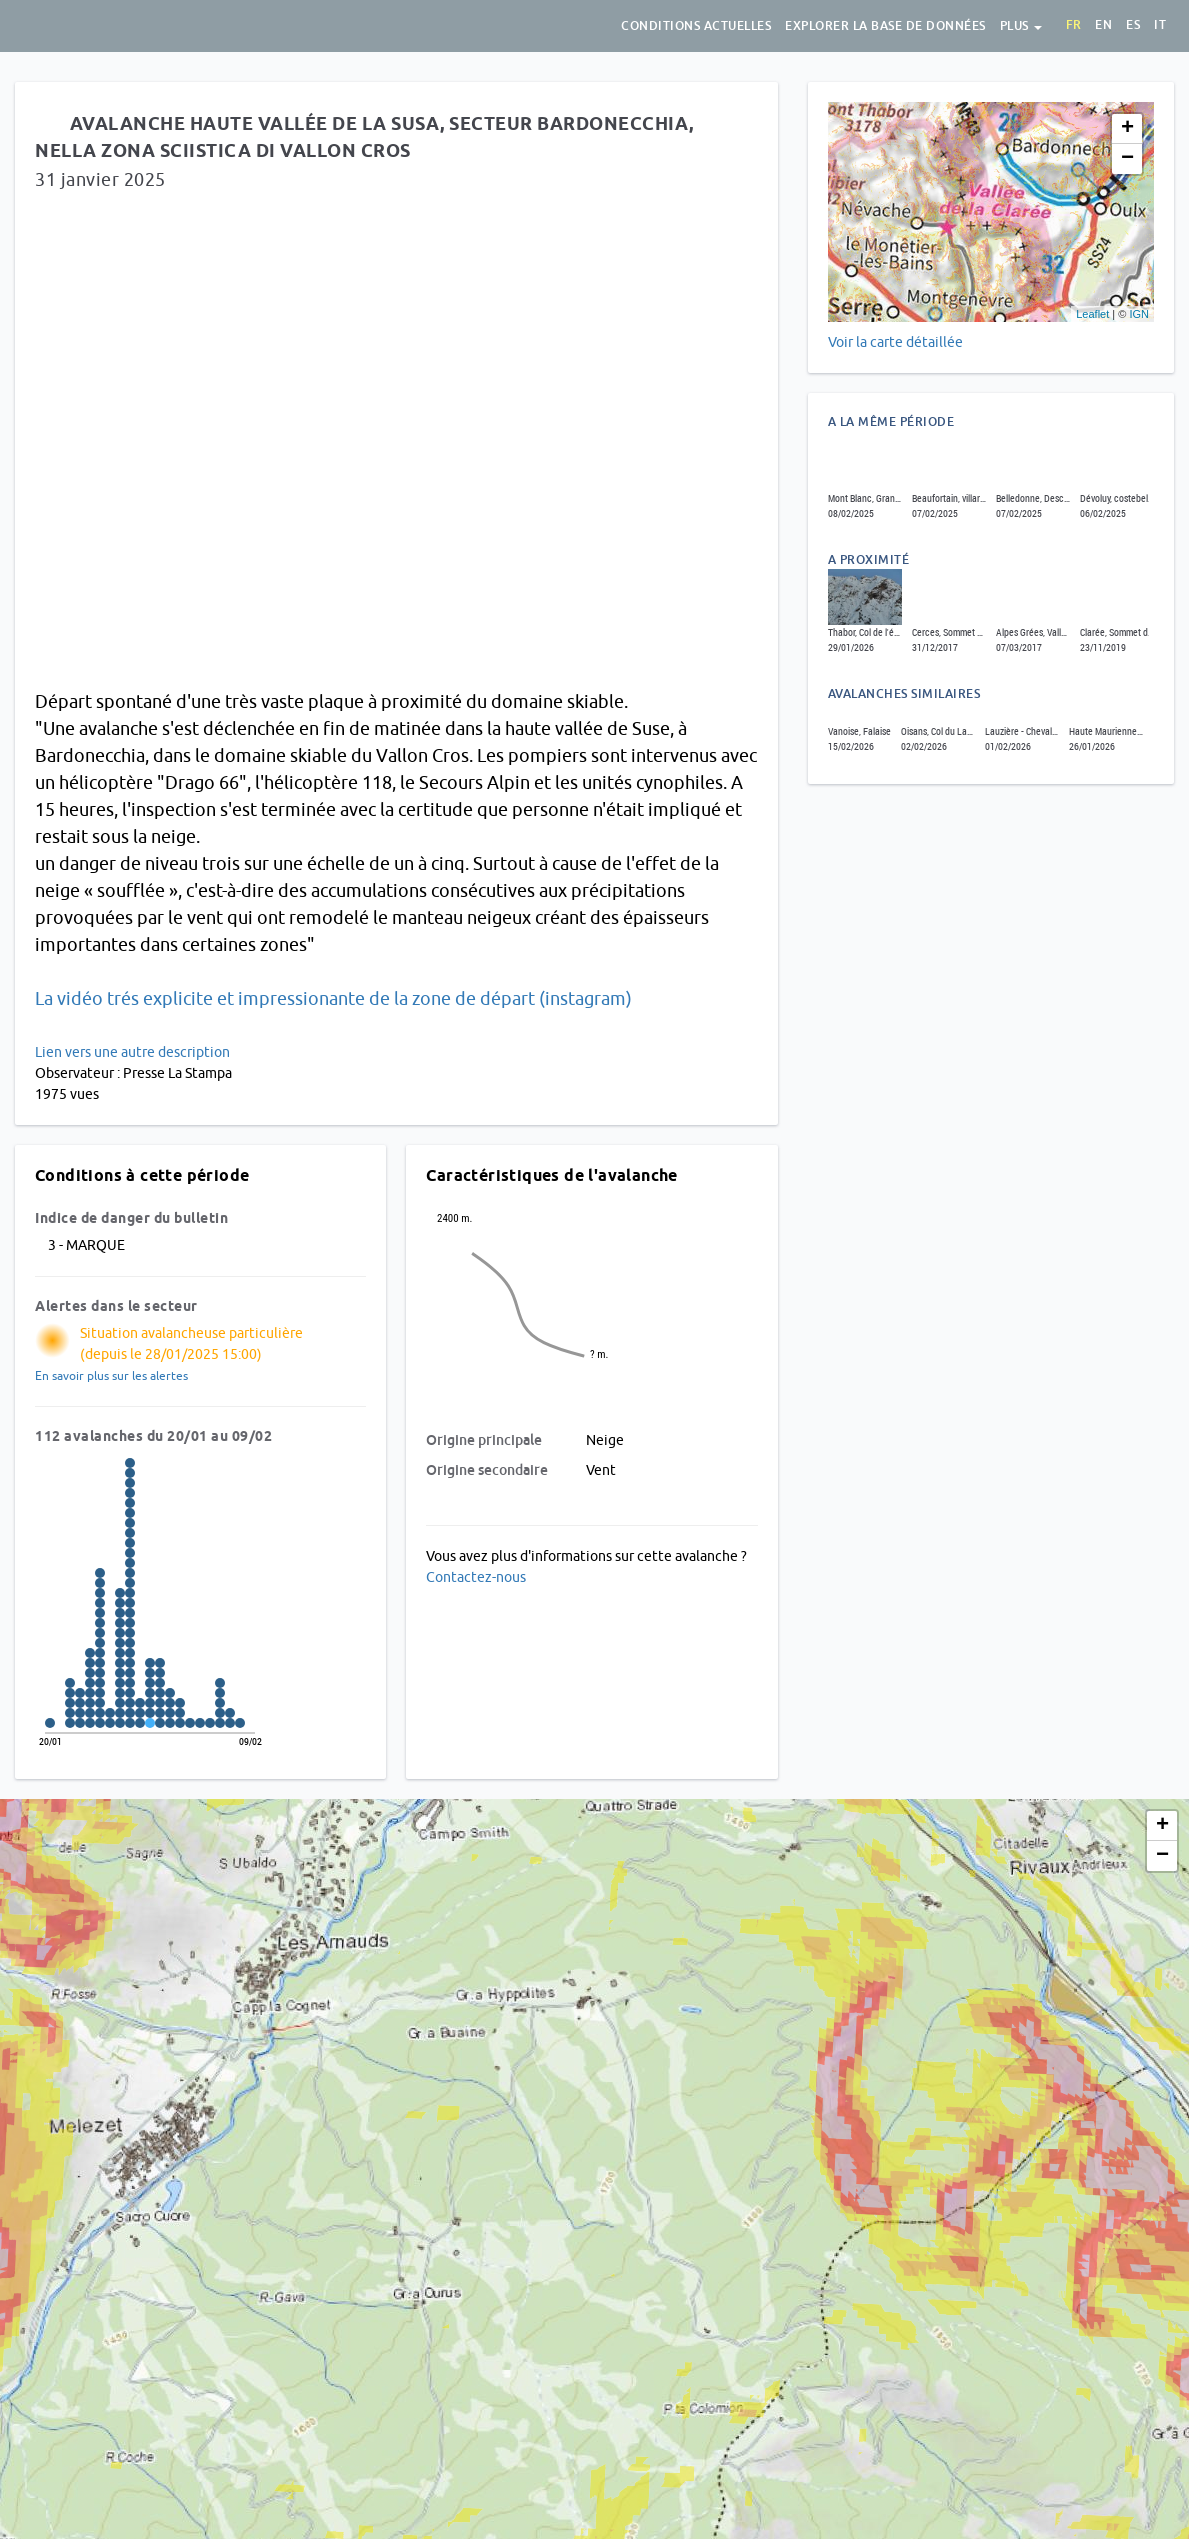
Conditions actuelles (696, 26)
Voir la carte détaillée (895, 342)
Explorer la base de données (885, 26)
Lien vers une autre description (132, 1052)
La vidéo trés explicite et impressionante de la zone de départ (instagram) (333, 998)
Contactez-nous (476, 1577)
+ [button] (1127, 129)
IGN (1139, 314)
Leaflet (1092, 314)
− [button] (1127, 159)
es (1133, 25)
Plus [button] (1021, 26)
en (1103, 25)
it (1160, 25)
